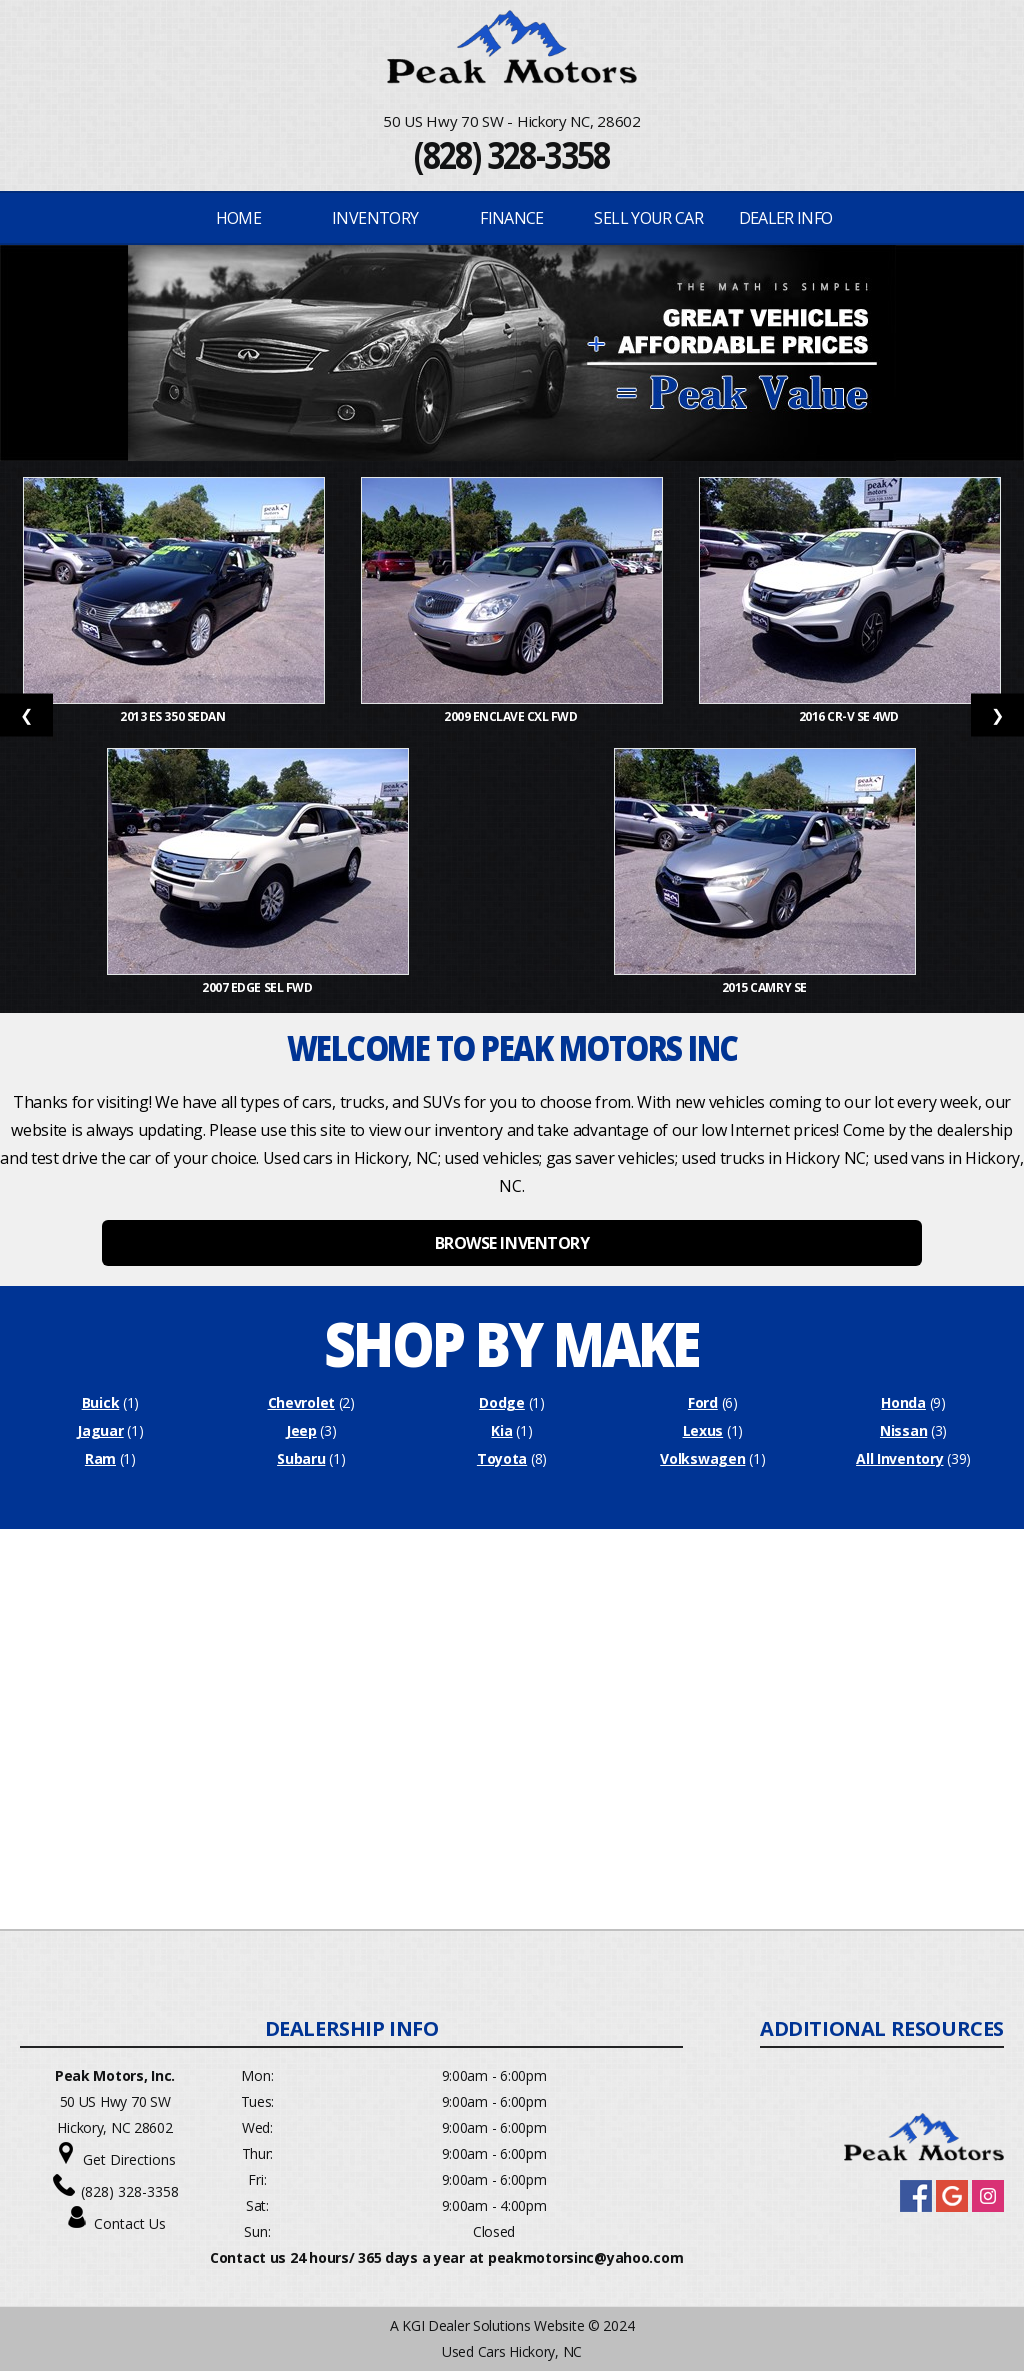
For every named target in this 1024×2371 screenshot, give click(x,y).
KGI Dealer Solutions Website (493, 2325)
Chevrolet (301, 1402)
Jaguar (100, 1430)
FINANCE (512, 218)
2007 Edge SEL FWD (258, 987)
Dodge (502, 1402)
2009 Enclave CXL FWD (512, 716)
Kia (501, 1430)
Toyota (502, 1458)
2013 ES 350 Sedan (173, 716)
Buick (101, 1402)
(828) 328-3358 (512, 154)
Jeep (301, 1430)
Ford (703, 1402)
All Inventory (899, 1458)
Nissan (903, 1430)
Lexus (703, 1430)
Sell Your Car (648, 218)
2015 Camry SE (765, 987)
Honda (903, 1402)
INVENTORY (375, 218)
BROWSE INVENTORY (512, 1243)
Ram (100, 1458)
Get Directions (129, 2159)
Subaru (301, 1458)
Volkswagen (702, 1458)
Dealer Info (786, 218)
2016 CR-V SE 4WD (850, 716)
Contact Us (130, 2223)
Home (238, 218)
